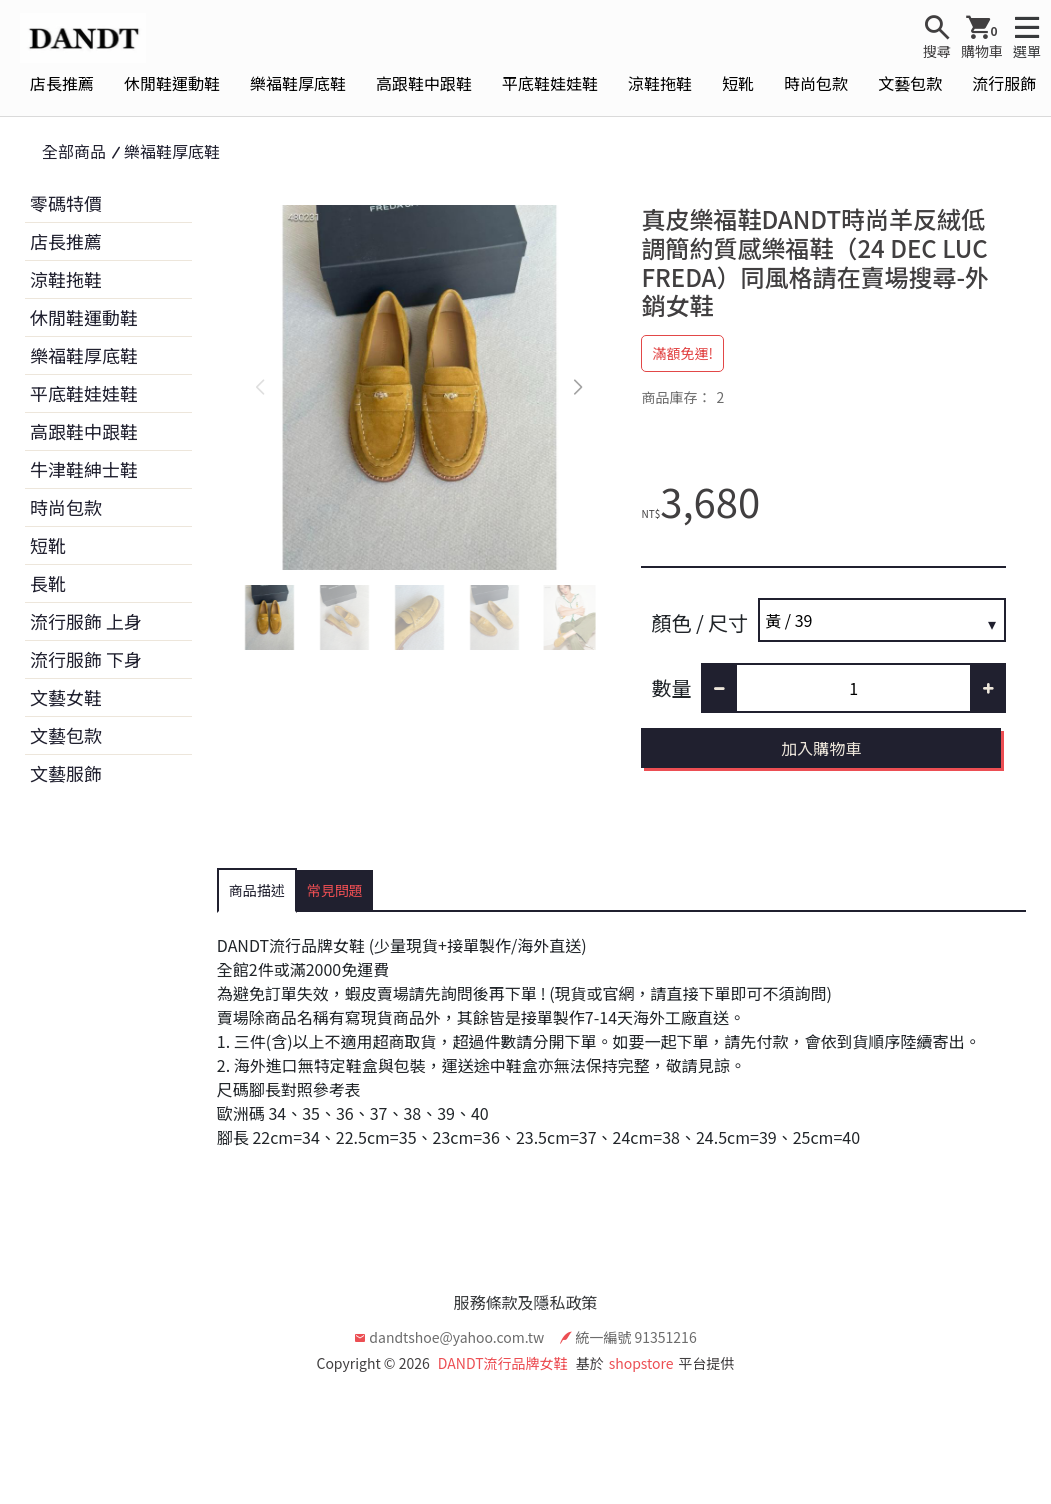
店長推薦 (62, 83)
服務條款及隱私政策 (525, 1302)
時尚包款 (816, 83)
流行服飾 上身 (86, 621)
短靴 (738, 83)
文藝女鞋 (66, 697)
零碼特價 (66, 203)
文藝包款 (910, 83)
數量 (671, 687)
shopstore (641, 1363)
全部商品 (74, 151)
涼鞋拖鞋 (660, 83)
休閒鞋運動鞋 (172, 83)
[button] (577, 388)
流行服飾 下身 (86, 659)
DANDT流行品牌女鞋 (503, 1363)
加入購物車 (821, 748)
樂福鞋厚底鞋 (298, 83)
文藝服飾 (66, 773)
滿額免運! (682, 353)
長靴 (48, 583)
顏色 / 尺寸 (699, 622)
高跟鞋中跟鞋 (424, 83)
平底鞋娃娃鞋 (550, 83)
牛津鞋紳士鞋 (84, 469)
